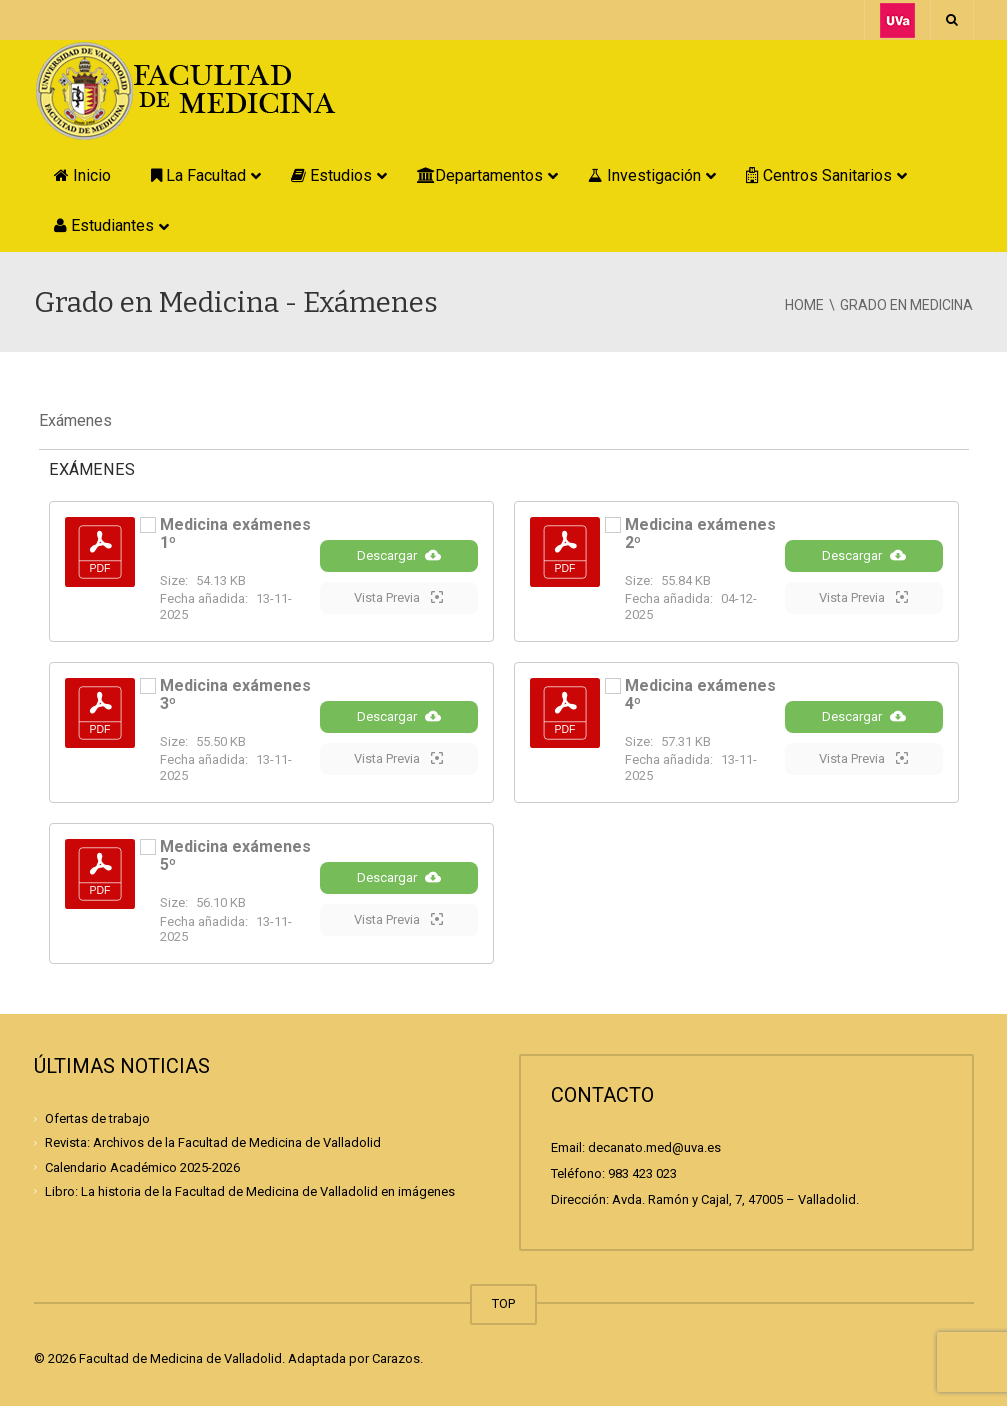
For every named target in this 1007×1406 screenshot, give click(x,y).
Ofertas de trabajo (97, 1118)
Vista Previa (398, 597)
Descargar (399, 555)
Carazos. (397, 1358)
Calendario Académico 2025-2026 (142, 1166)
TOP (503, 1303)
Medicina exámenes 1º (235, 533)
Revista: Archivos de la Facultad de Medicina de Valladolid (213, 1142)
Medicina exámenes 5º (235, 855)
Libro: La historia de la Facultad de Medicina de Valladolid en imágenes (250, 1191)
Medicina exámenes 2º (700, 533)
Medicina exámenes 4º (700, 694)
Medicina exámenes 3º (235, 694)
